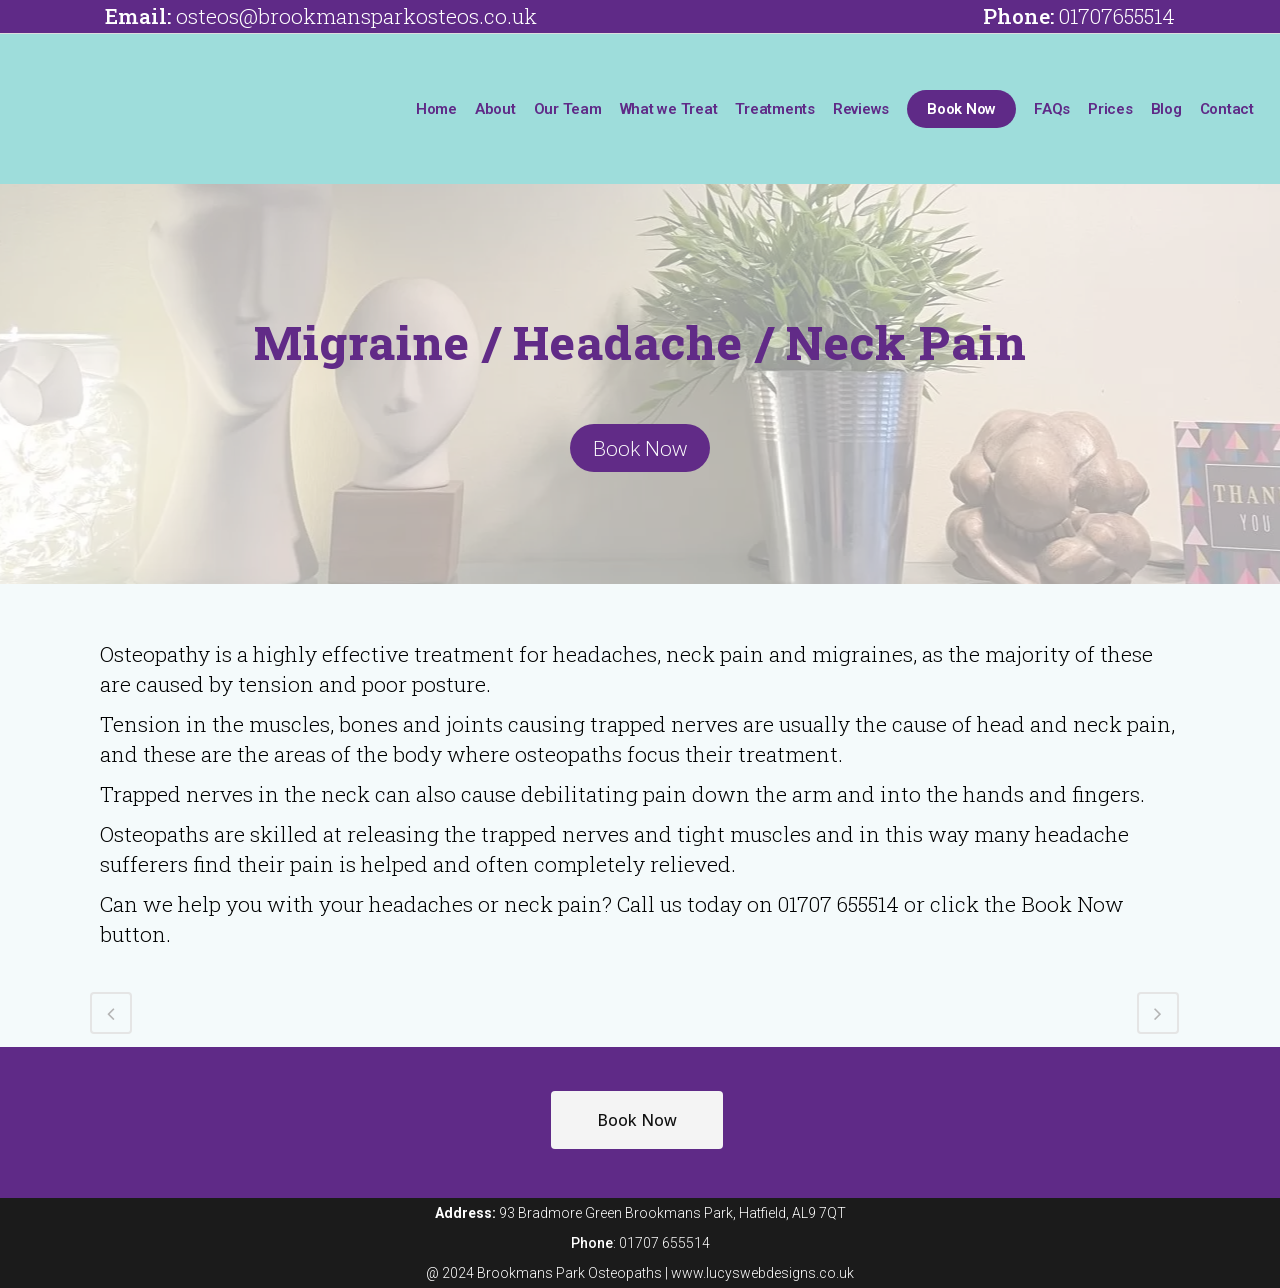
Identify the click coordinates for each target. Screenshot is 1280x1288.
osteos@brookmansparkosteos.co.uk (356, 16)
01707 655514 (664, 1243)
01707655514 (1117, 16)
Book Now (640, 448)
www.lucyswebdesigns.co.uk (762, 1273)
